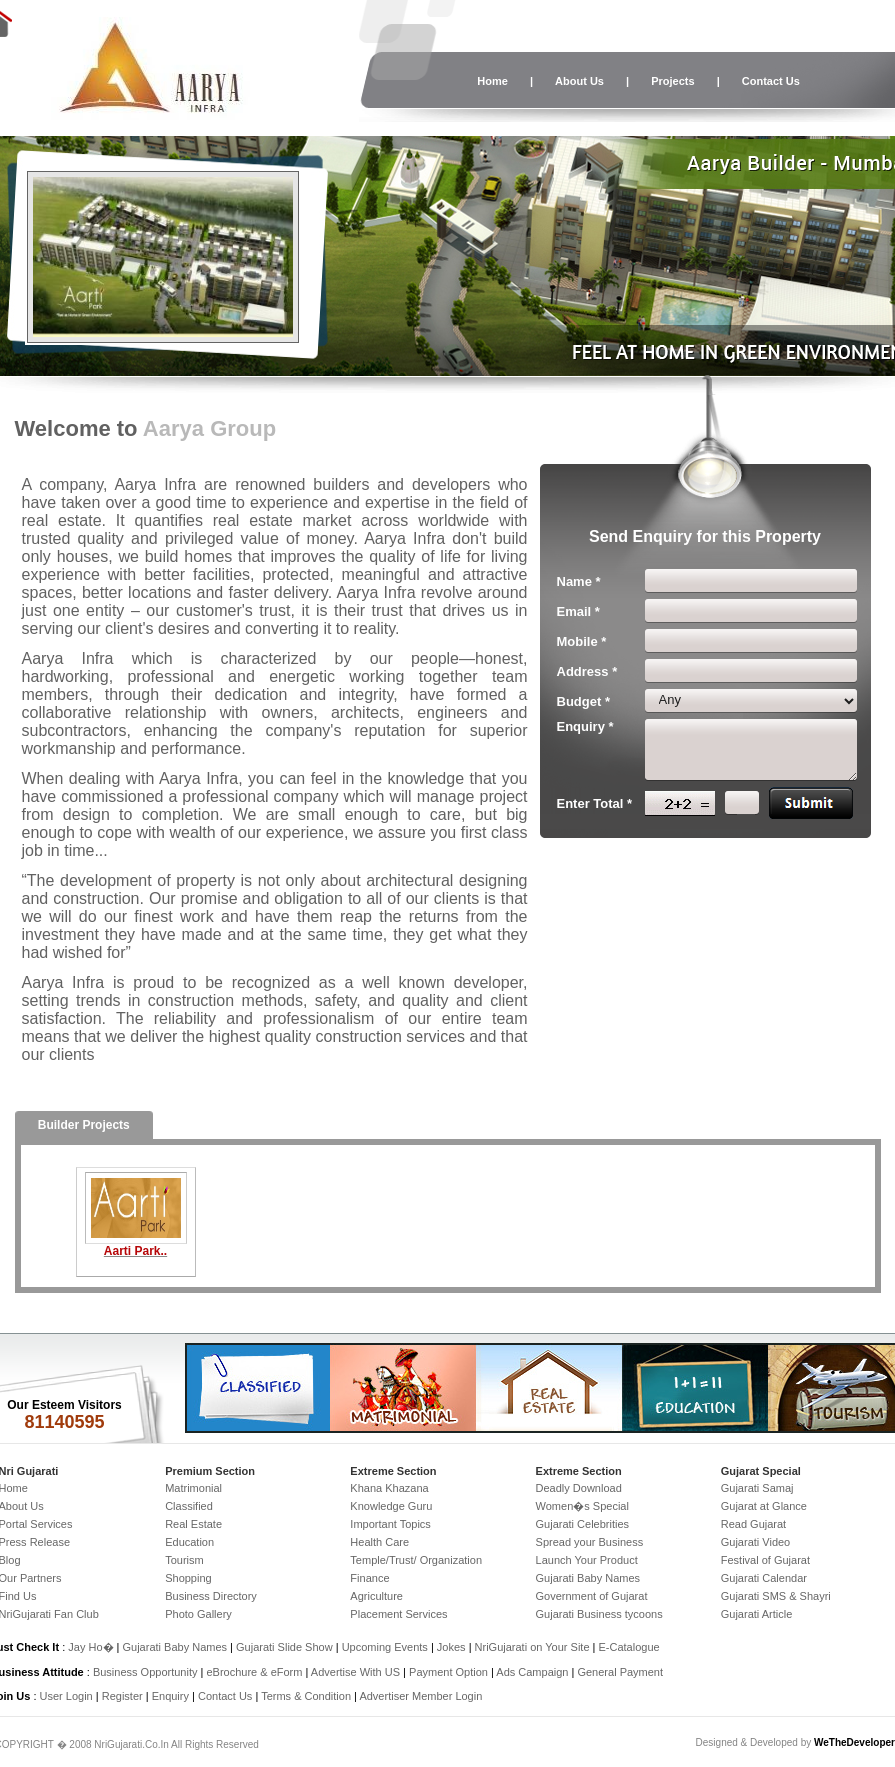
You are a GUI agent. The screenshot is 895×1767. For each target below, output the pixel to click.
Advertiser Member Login (420, 1696)
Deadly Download (579, 1488)
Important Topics (390, 1524)
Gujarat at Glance (764, 1506)
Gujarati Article (757, 1614)
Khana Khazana (389, 1488)
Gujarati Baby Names (588, 1578)
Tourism (184, 1560)
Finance (369, 1578)
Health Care (379, 1542)
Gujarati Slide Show (286, 1647)
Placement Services (398, 1614)
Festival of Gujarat (765, 1560)
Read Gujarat (753, 1524)
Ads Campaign (532, 1672)
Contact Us (771, 81)
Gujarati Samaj (757, 1488)
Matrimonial (193, 1488)
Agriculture (376, 1596)
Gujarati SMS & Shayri (776, 1596)
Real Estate (193, 1524)
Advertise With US (355, 1672)
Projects (672, 81)
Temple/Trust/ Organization (416, 1560)
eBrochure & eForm (254, 1672)
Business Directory (211, 1596)
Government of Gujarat (592, 1596)
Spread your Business (590, 1542)
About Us (579, 81)
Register (122, 1696)
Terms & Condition (306, 1696)
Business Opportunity (145, 1672)
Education (189, 1542)
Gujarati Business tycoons (599, 1614)
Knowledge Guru (391, 1506)
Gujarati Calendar (764, 1578)
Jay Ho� (90, 1647)
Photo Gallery (198, 1614)
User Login (66, 1696)
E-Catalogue (628, 1647)
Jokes (453, 1647)
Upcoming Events (385, 1647)
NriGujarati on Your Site (532, 1647)
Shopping (188, 1578)
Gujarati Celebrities (583, 1524)
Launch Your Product (587, 1560)
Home (492, 81)
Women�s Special (582, 1506)
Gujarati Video (756, 1542)
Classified (189, 1506)
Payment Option (448, 1672)
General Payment (620, 1672)
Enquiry (172, 1696)
